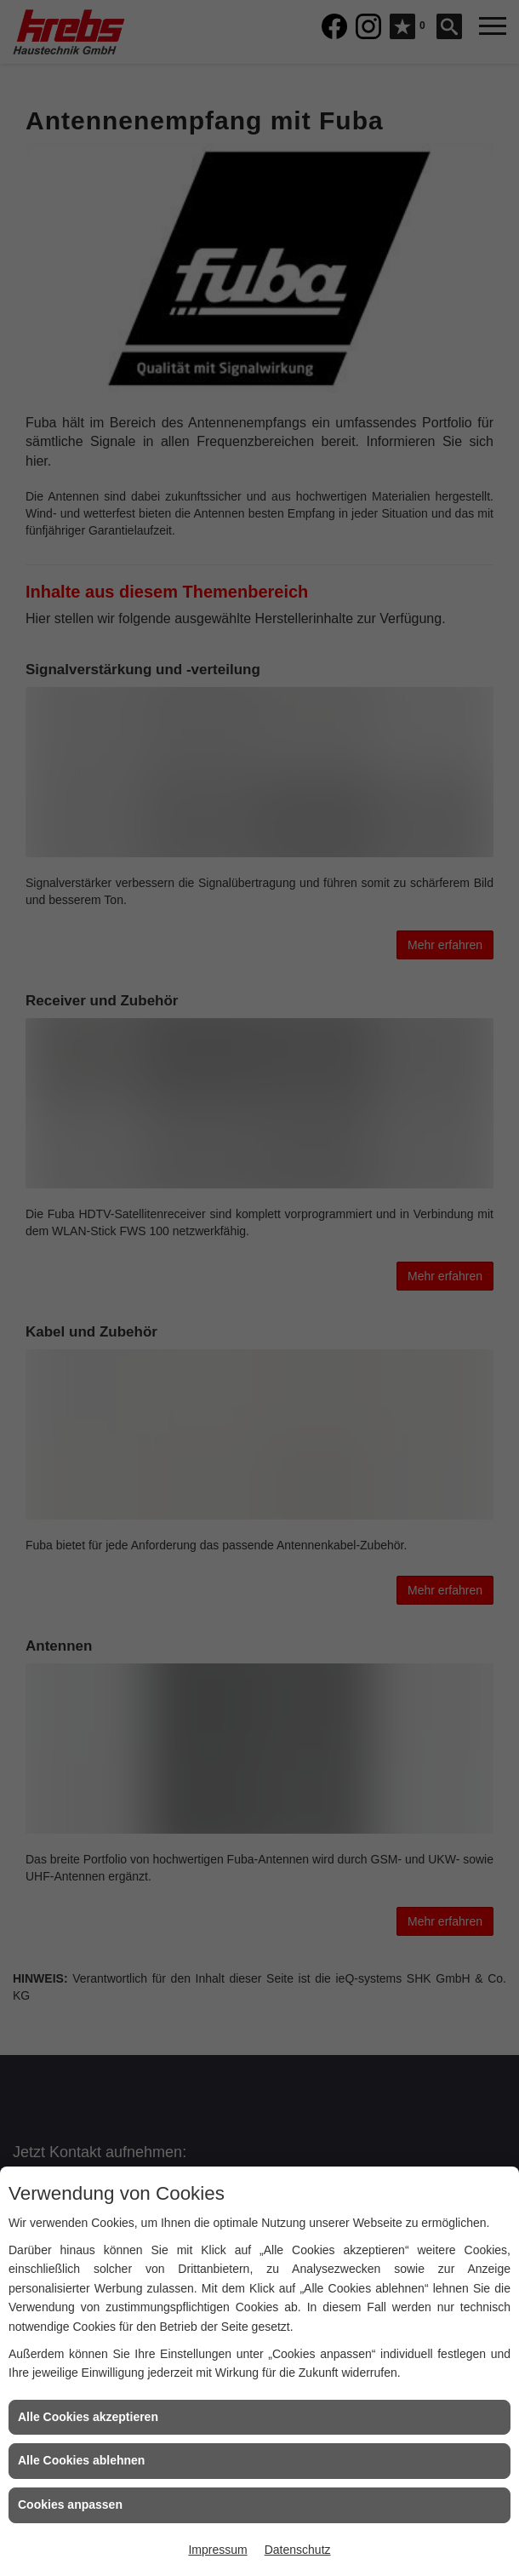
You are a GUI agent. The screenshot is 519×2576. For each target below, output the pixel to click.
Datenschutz (298, 2549)
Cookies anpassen (70, 2504)
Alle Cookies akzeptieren (88, 2417)
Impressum (217, 2549)
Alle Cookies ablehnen (81, 2460)
